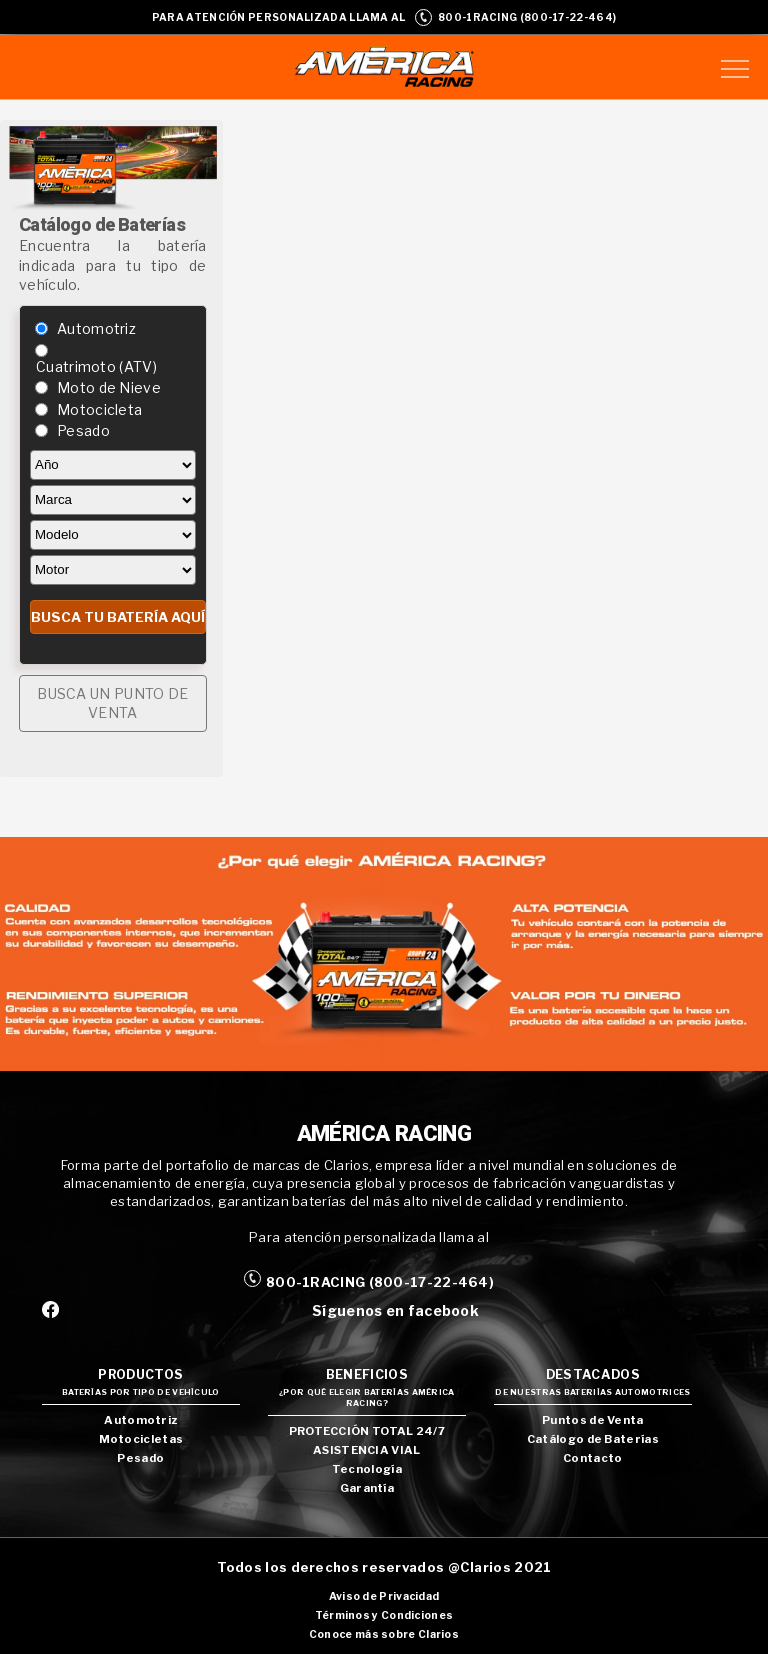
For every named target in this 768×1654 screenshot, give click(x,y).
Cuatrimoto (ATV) (96, 366)
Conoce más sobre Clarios (384, 1634)
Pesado (83, 430)
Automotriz (96, 328)
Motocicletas (141, 1439)
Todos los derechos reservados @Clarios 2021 (384, 1567)
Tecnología (367, 1469)
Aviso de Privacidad (384, 1596)
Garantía (367, 1488)
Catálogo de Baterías (593, 1439)
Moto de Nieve (109, 387)
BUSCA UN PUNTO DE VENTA (112, 703)
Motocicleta (99, 409)
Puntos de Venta (593, 1420)
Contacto (592, 1458)
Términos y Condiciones (384, 1615)
